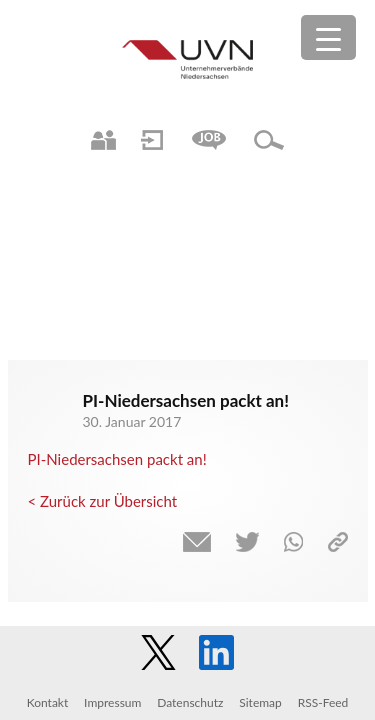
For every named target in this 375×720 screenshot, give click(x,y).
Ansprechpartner (103, 140)
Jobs (209, 140)
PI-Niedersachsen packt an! (117, 459)
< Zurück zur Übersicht (103, 501)
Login (152, 140)
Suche (269, 140)
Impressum (112, 702)
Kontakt (48, 702)
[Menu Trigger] (328, 37)
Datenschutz (190, 702)
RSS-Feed (323, 702)
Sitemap (260, 702)
